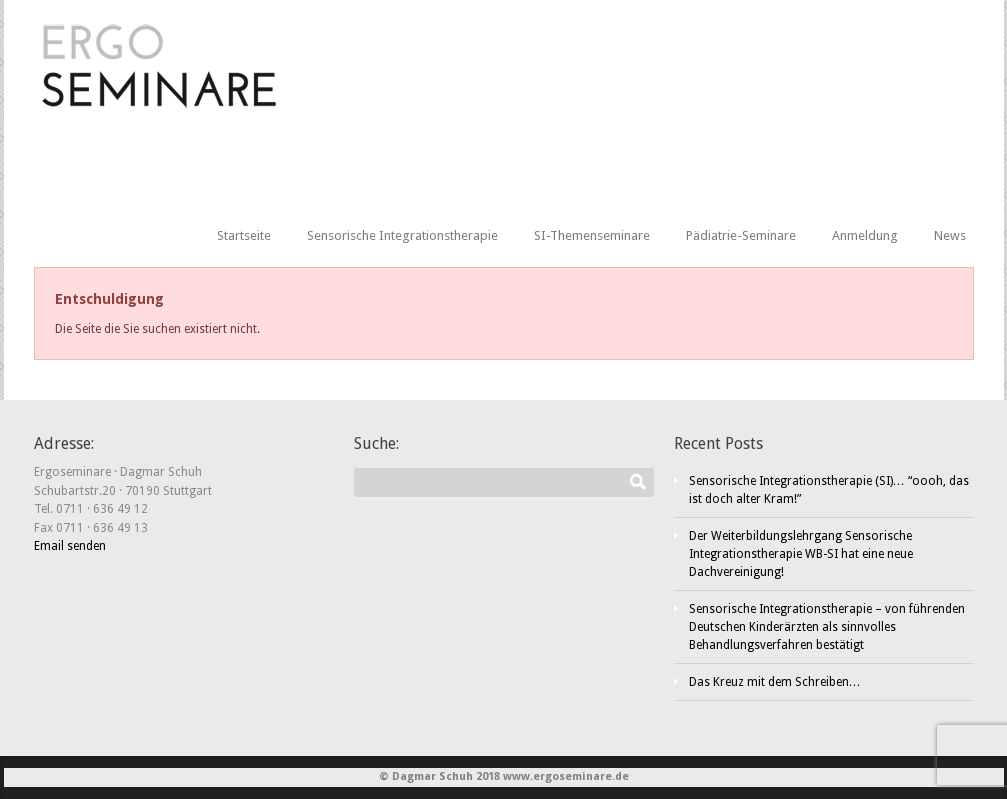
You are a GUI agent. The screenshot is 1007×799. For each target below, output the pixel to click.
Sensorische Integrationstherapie (402, 235)
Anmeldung (865, 235)
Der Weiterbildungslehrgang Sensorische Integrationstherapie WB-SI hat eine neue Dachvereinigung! (801, 554)
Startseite (244, 235)
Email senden (70, 546)
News (950, 235)
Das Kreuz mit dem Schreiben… (775, 682)
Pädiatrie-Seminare (741, 235)
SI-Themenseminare (592, 235)
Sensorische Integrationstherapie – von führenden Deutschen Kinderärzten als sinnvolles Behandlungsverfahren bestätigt (827, 627)
